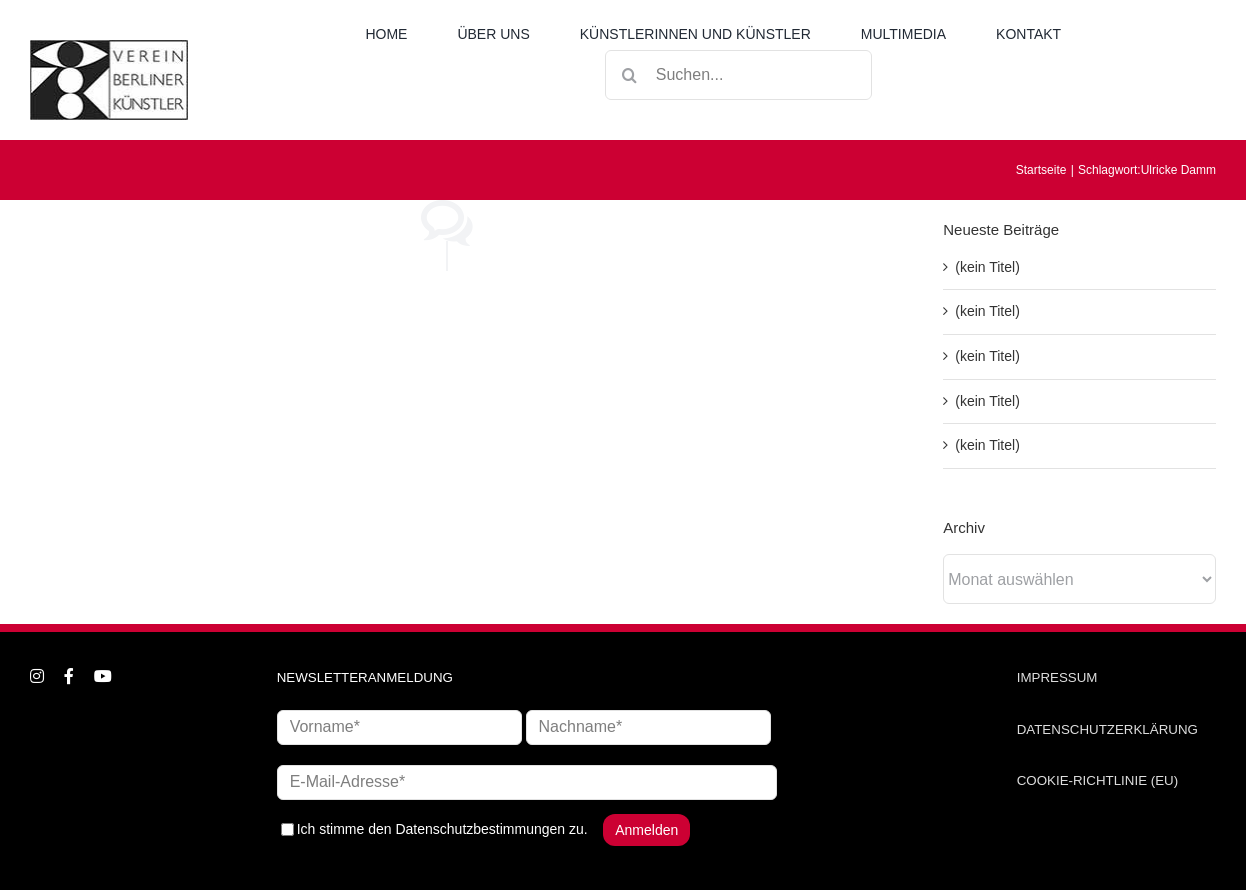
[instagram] (37, 676)
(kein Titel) (987, 267)
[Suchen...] (738, 75)
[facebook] (69, 676)
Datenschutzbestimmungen (480, 828)
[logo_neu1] (109, 47)
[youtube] (103, 676)
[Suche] (630, 75)
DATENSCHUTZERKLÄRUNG (1107, 729)
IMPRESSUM (1057, 677)
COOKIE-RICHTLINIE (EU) (1097, 780)
